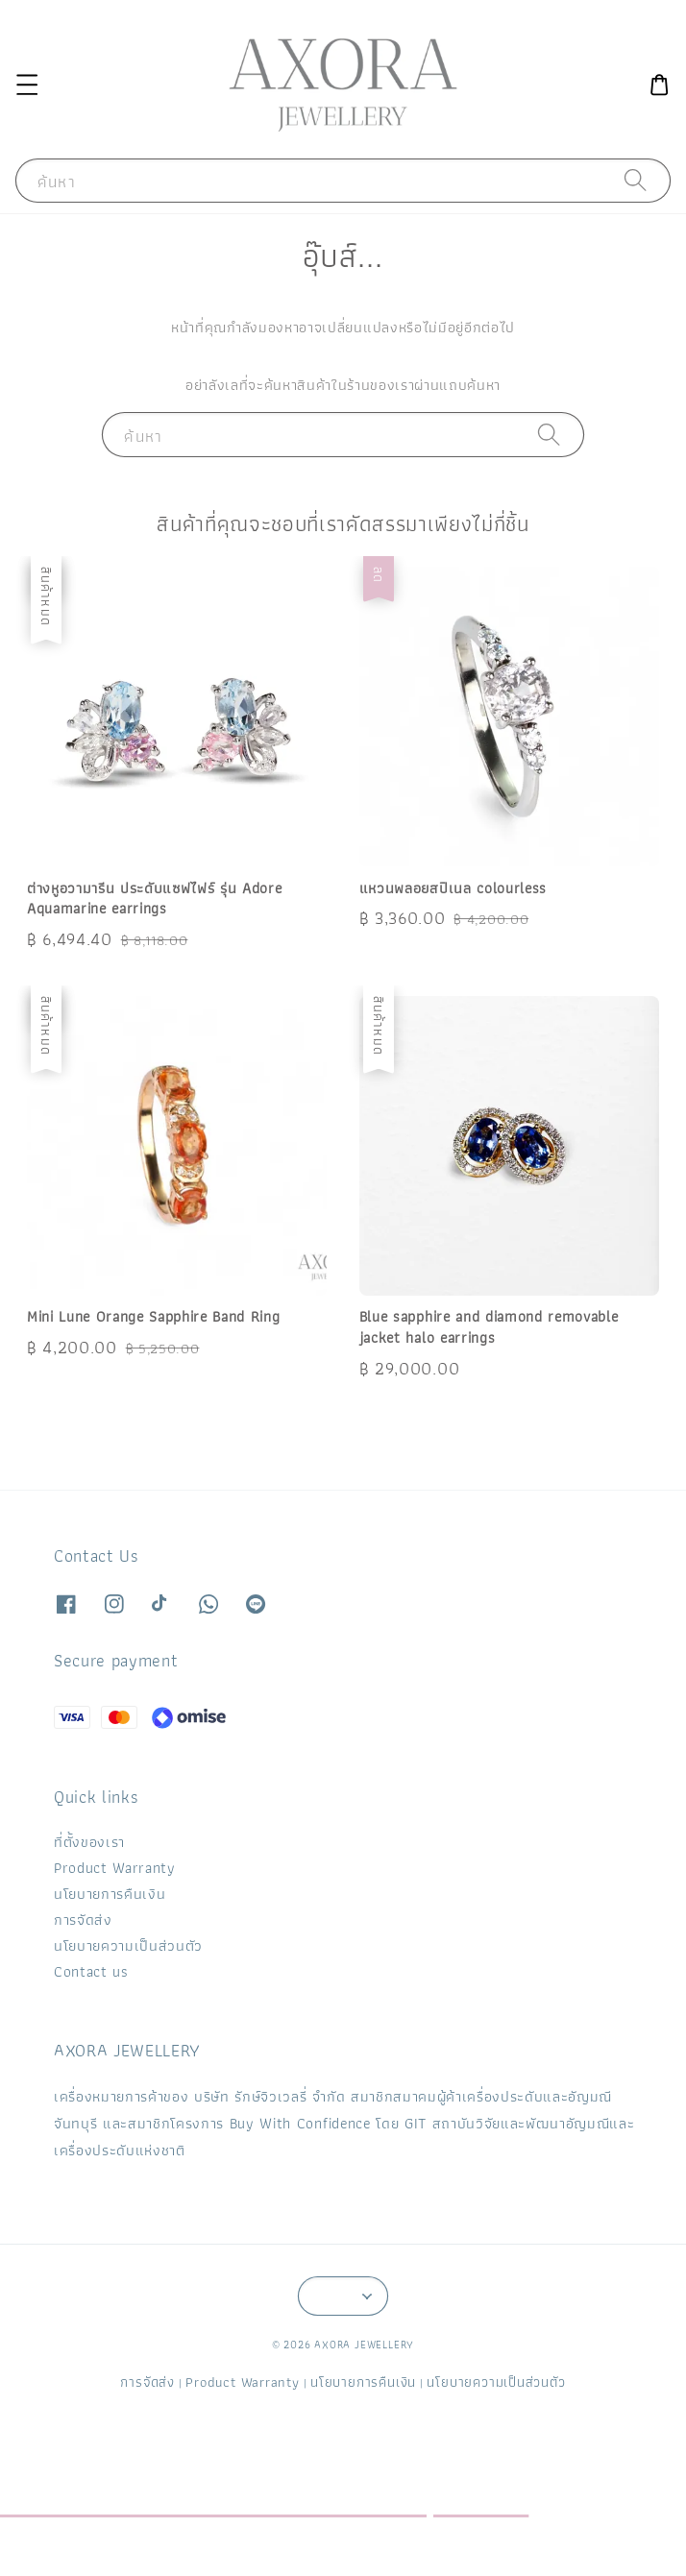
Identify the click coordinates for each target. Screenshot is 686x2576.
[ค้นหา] (636, 180)
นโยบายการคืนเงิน (109, 1894)
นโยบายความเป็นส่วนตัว (128, 1945)
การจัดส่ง (83, 1920)
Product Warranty (115, 1868)
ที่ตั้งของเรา (89, 1842)
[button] (26, 85)
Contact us (91, 1971)
